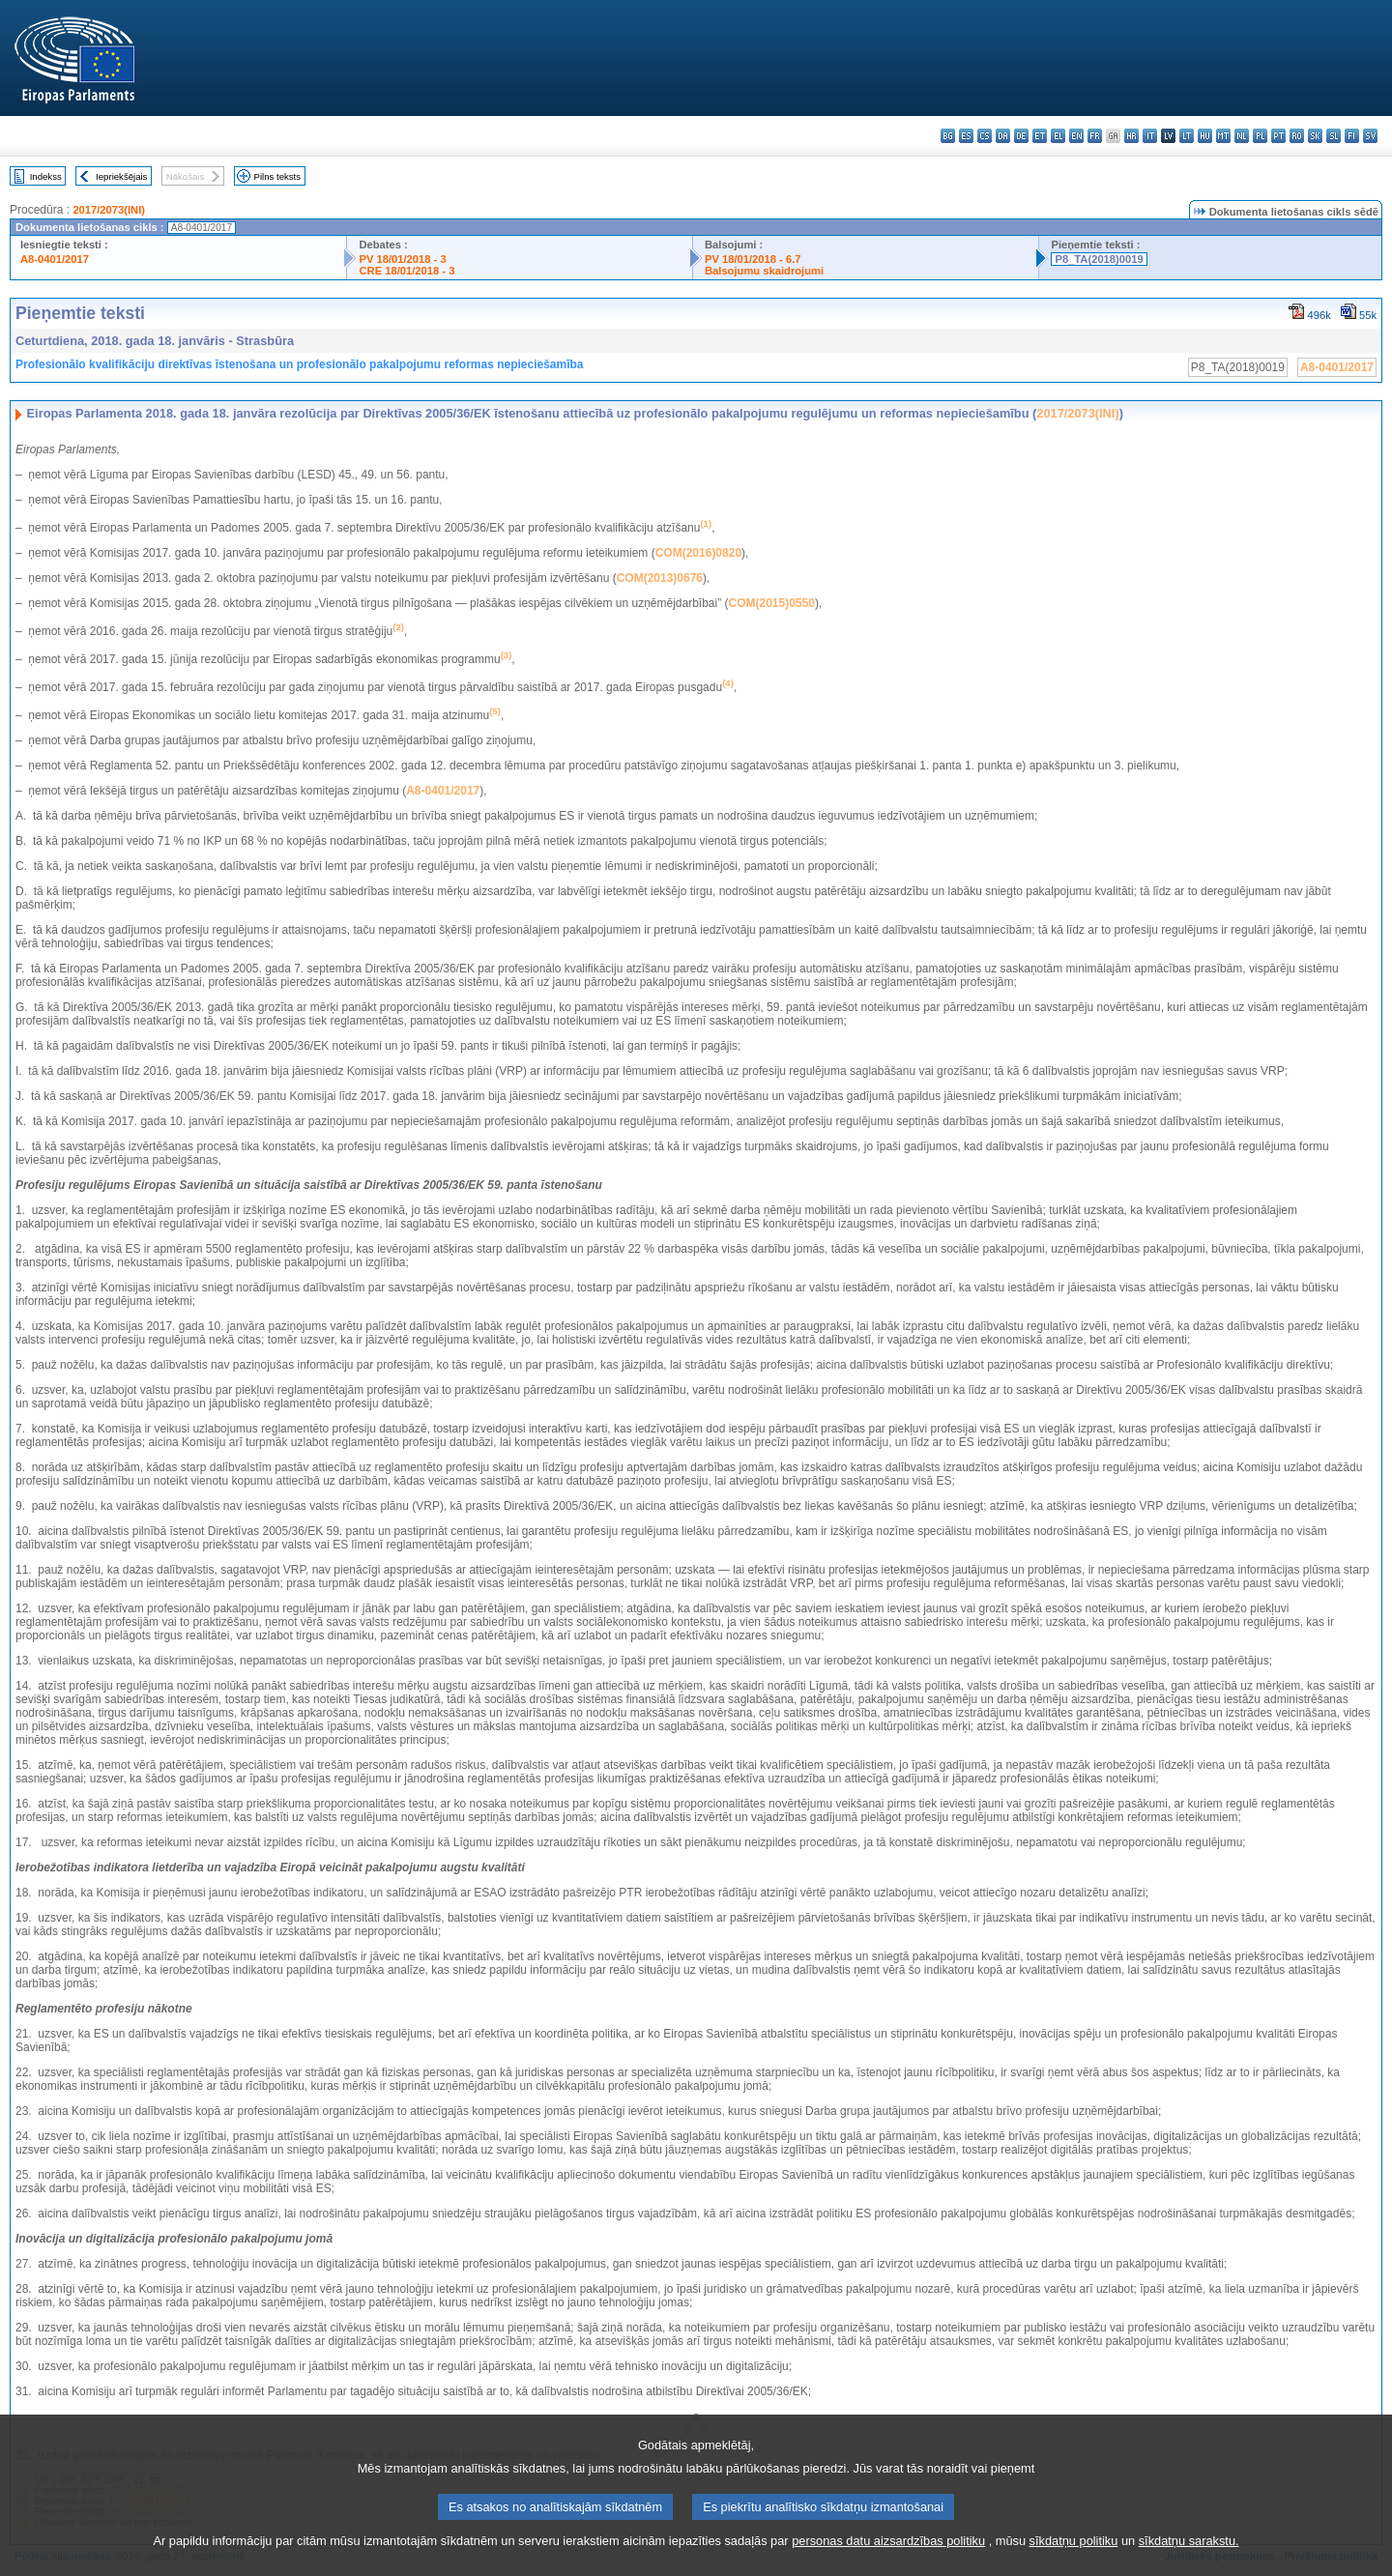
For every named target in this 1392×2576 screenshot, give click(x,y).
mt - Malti (1223, 136)
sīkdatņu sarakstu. (1189, 2564)
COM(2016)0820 (698, 553)
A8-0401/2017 (54, 259)
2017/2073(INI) (108, 210)
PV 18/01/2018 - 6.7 (753, 259)
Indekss (46, 176)
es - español (966, 136)
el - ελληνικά (1058, 136)
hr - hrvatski (1131, 136)
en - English (1076, 136)
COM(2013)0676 (660, 578)
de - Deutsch (1021, 136)
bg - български (948, 136)
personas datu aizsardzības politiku (888, 2564)
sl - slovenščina (1333, 136)
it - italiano (1150, 136)
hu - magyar (1205, 136)
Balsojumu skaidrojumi (764, 270)
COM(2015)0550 (772, 603)
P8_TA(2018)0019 (1099, 259)
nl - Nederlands (1241, 136)
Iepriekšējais (121, 176)
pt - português (1278, 136)
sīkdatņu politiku (1074, 2564)
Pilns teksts (278, 176)
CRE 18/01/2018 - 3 (406, 270)
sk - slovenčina (1315, 136)
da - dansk (1003, 136)
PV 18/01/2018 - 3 (402, 259)
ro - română (1297, 136)
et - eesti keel (1039, 136)
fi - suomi (1352, 136)
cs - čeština (984, 136)
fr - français (1095, 136)
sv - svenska (1370, 136)
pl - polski (1260, 136)
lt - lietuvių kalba (1186, 136)
